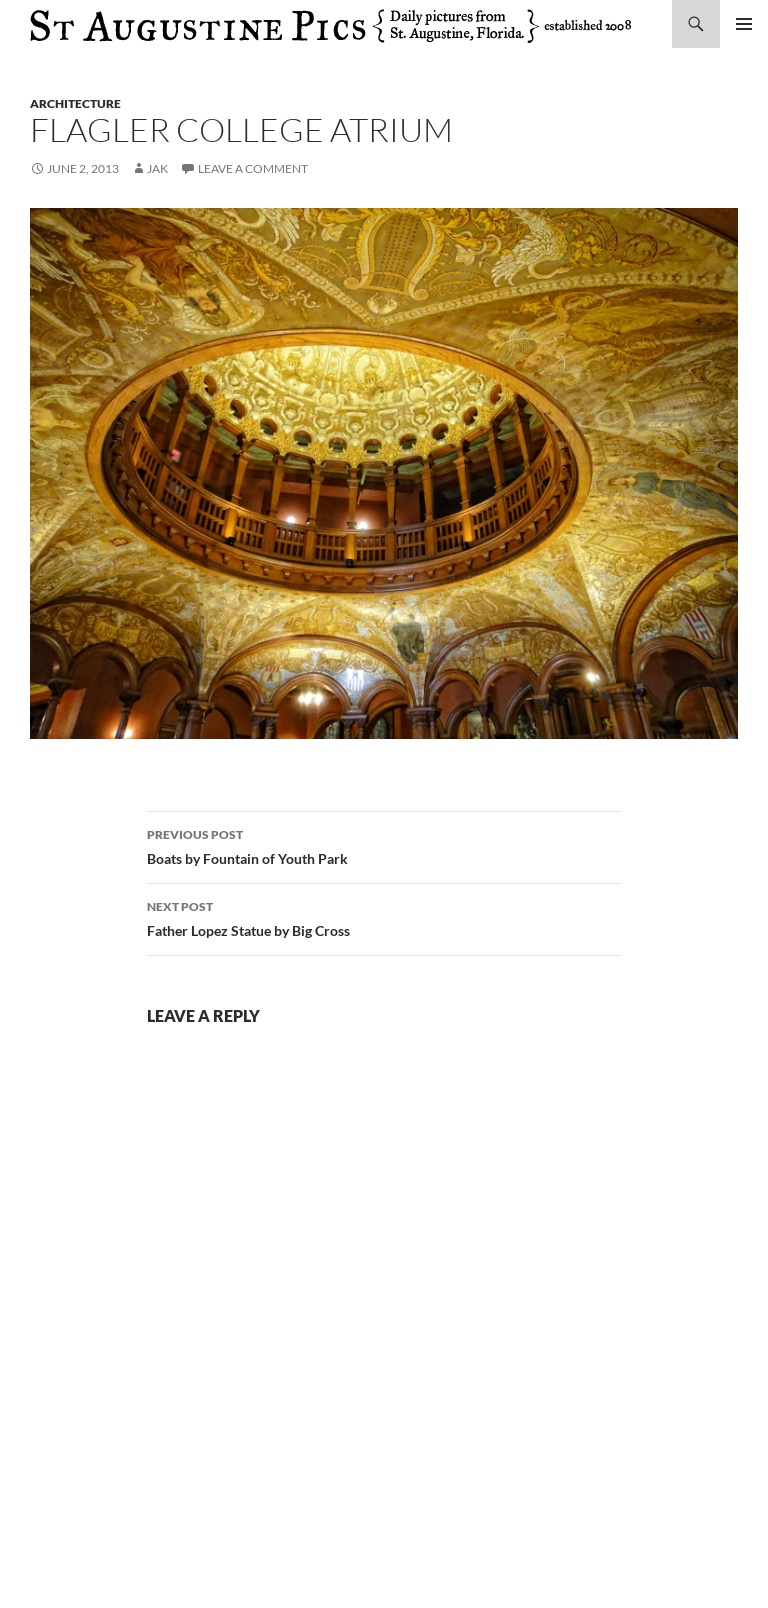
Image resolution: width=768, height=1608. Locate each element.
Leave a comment (253, 168)
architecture (75, 103)
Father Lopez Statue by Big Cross (384, 917)
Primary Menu (744, 24)
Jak (157, 168)
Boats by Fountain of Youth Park (384, 845)
